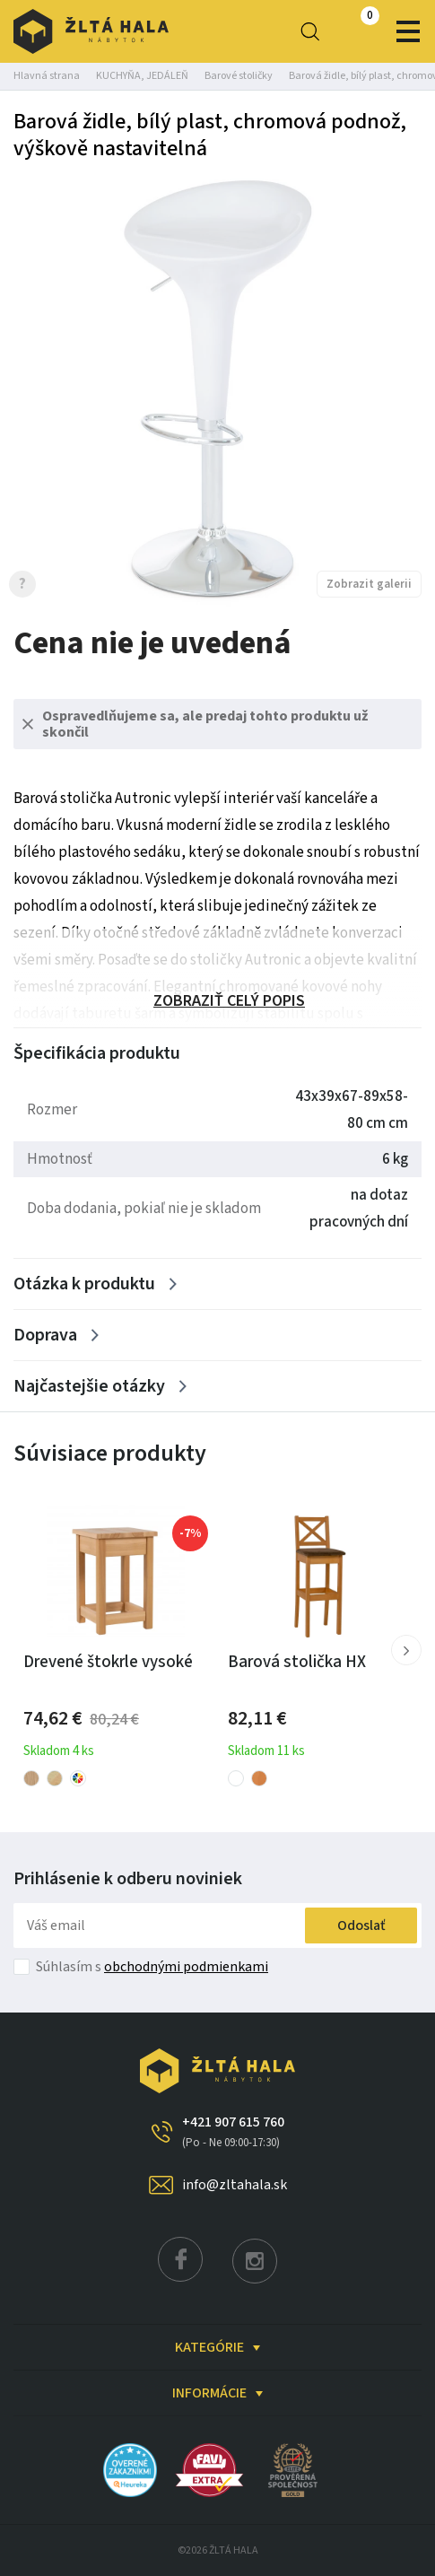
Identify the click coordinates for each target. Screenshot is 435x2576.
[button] (406, 1650)
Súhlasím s (152, 1967)
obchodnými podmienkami (186, 1967)
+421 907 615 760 (233, 2132)
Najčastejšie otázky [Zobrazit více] (89, 1386)
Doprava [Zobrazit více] (45, 1335)
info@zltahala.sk (234, 2185)
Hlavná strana (46, 75)
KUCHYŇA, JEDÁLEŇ (142, 75)
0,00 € (354, 31)
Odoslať (361, 1925)
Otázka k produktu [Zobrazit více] (84, 1284)
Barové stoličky (238, 75)
